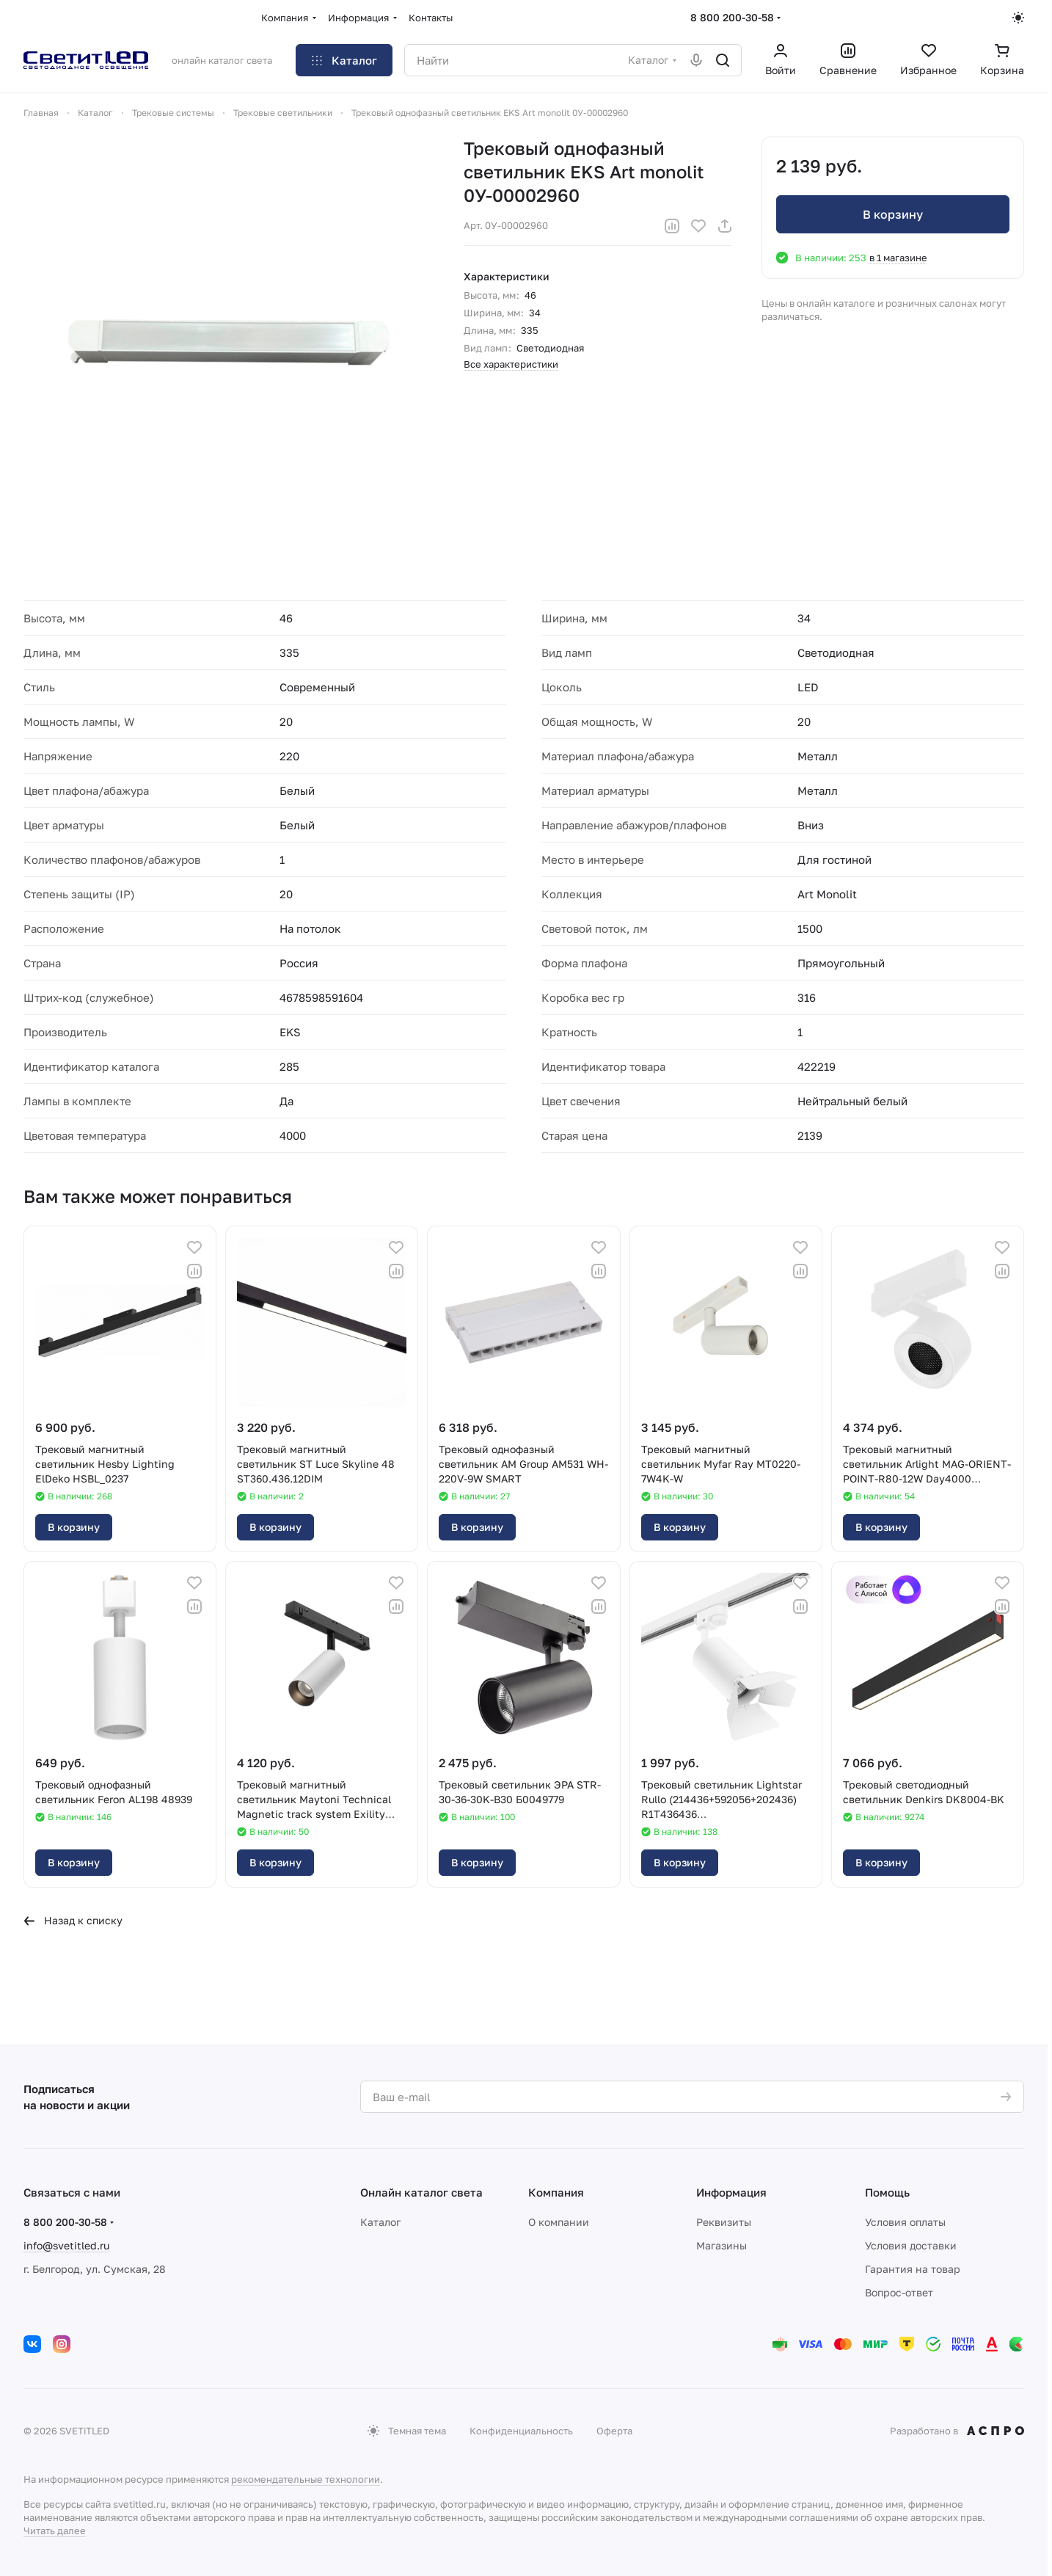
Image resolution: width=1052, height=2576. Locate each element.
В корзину (893, 214)
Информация (731, 2192)
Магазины (721, 2245)
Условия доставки (911, 2245)
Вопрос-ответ (899, 2292)
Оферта (614, 2431)
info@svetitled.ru (66, 2245)
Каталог (380, 2222)
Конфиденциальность (521, 2431)
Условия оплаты (905, 2222)
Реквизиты (723, 2222)
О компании (558, 2222)
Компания (556, 2192)
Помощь (887, 2192)
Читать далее (54, 2530)
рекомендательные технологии (305, 2479)
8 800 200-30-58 (732, 17)
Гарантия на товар (912, 2269)
